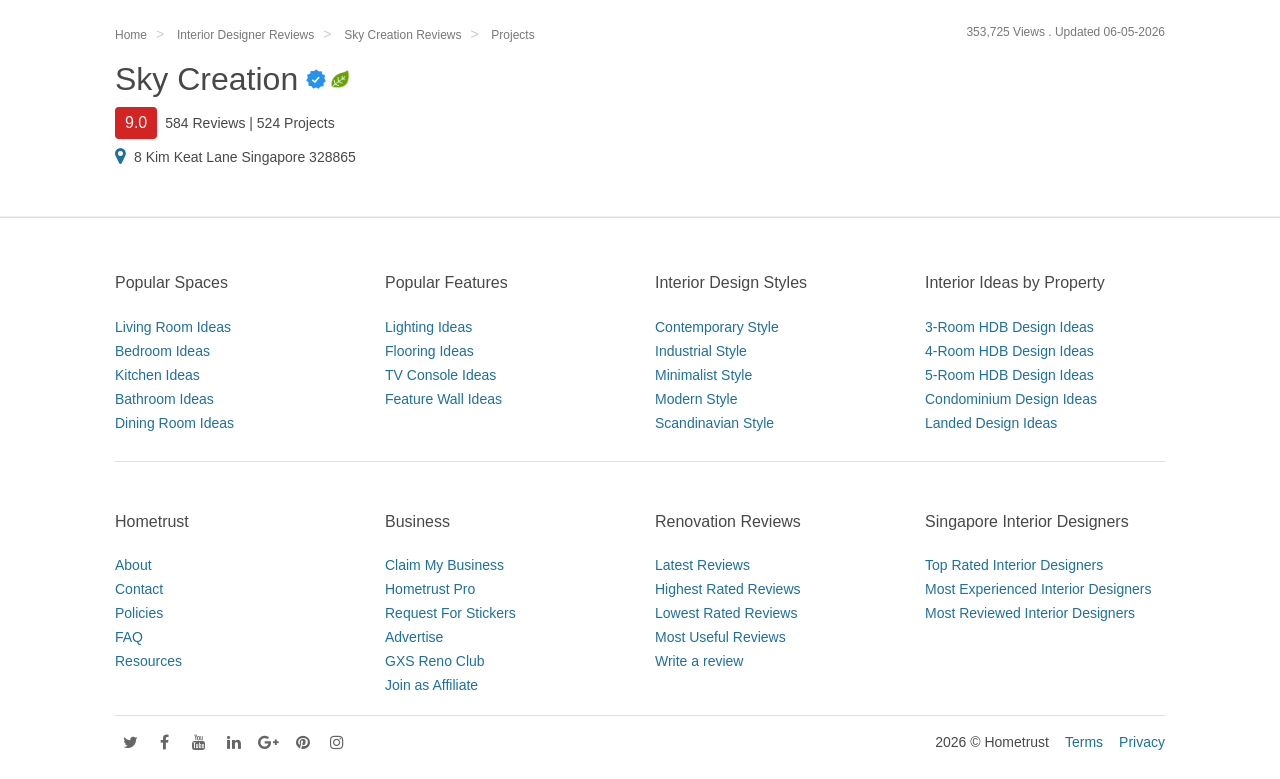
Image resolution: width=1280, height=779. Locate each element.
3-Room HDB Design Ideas (1009, 327)
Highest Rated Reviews (728, 589)
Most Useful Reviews (720, 637)
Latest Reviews (702, 565)
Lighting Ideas (428, 327)
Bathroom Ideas (164, 399)
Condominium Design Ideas (1011, 399)
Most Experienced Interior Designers (1038, 589)
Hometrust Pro (430, 589)
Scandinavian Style (714, 423)
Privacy (1142, 742)
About (133, 565)
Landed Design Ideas (991, 423)
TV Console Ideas (440, 375)
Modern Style (696, 399)
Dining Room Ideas (174, 423)
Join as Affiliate (431, 685)
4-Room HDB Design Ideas (1009, 351)
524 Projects (296, 123)
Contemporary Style (717, 327)
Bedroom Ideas (162, 351)
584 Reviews (205, 123)
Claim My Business (444, 565)
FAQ (129, 637)
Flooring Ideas (429, 351)
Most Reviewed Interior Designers (1030, 613)
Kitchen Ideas (157, 375)
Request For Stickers (450, 613)
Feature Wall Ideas (443, 399)
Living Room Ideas (173, 327)
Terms (1084, 742)
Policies (139, 613)
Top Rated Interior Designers (1014, 565)
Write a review (699, 661)
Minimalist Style (703, 375)
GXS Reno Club (435, 661)
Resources (148, 661)
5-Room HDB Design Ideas (1009, 375)
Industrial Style (701, 351)
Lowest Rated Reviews (726, 613)
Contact (139, 589)
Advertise (414, 637)
